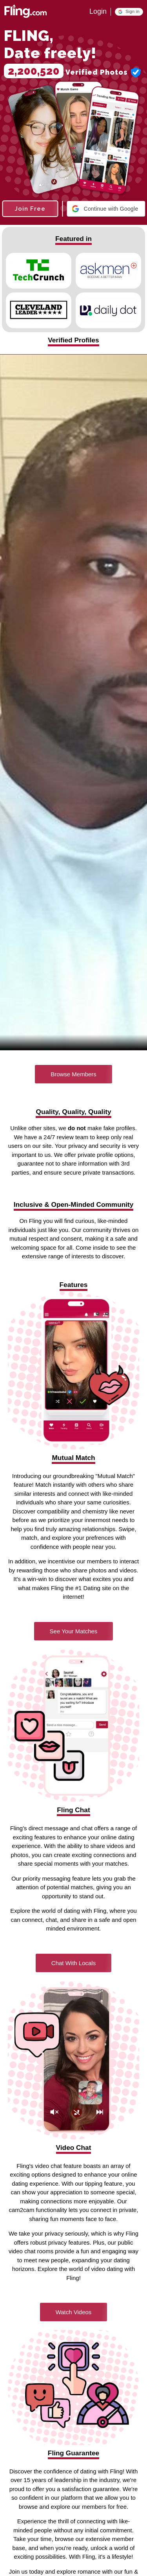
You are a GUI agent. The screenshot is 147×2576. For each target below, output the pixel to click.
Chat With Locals (73, 1963)
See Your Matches (74, 1631)
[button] (129, 12)
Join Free (30, 208)
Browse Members (73, 1074)
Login (98, 11)
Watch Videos (74, 2312)
